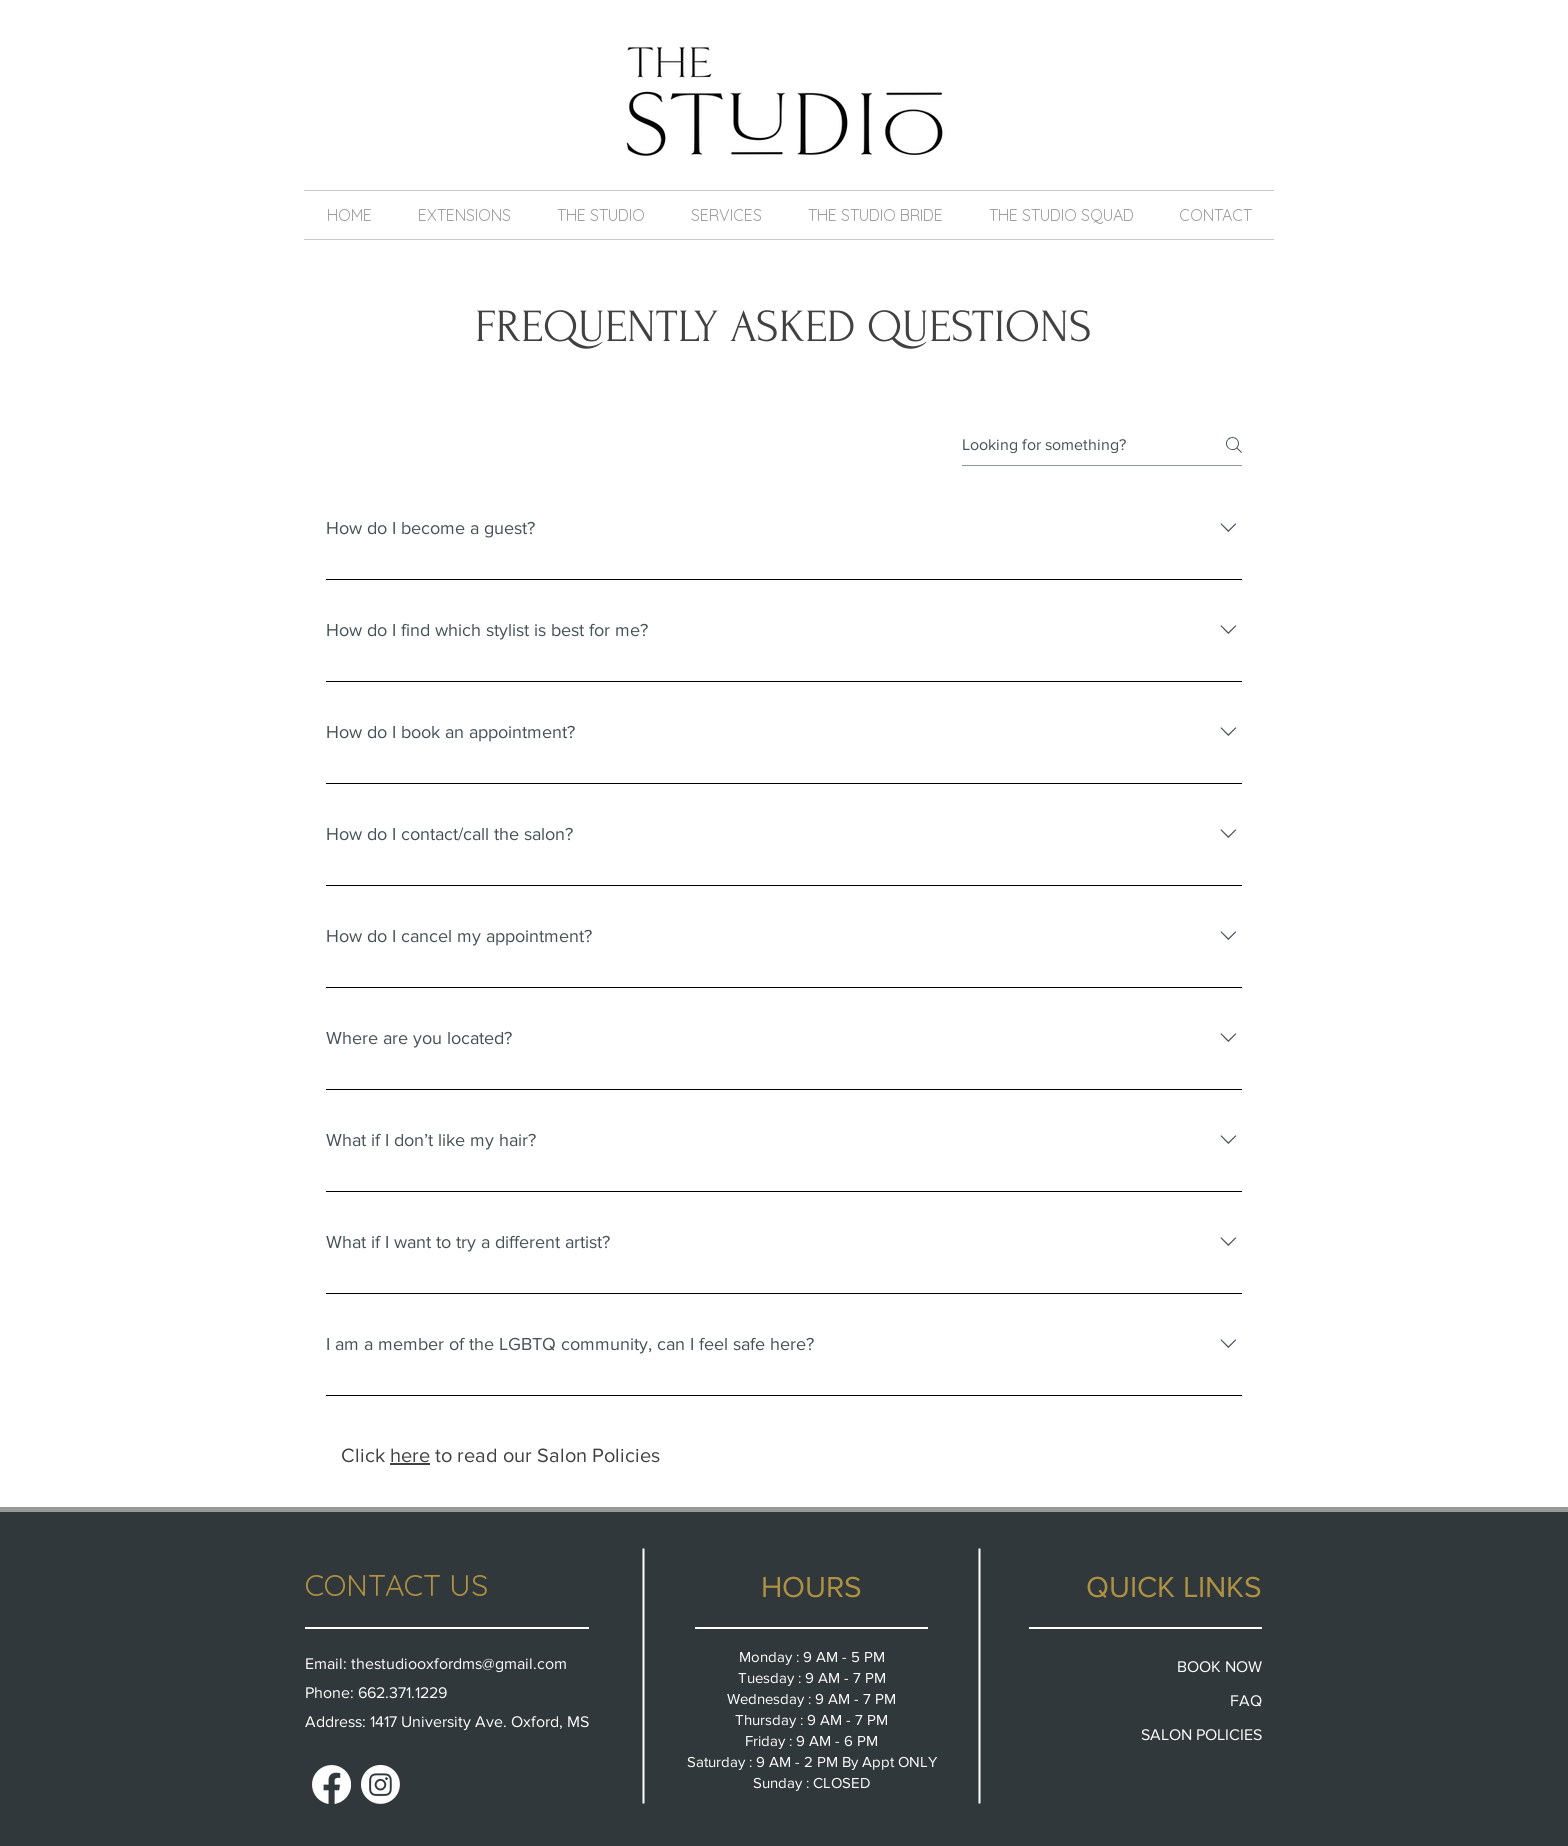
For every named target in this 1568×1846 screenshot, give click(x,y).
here (410, 1455)
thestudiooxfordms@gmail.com (459, 1663)
